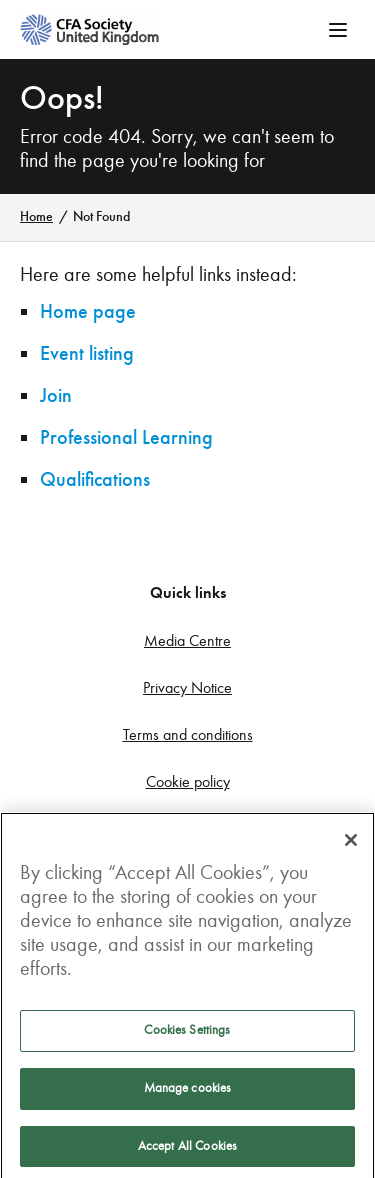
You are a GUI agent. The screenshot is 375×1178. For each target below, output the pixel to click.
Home (36, 216)
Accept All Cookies (187, 1150)
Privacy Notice (187, 687)
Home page (88, 311)
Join (56, 395)
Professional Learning (126, 437)
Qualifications (95, 479)
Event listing (87, 353)
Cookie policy (188, 781)
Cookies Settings (187, 1034)
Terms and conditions (188, 734)
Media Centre (187, 640)
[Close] (351, 844)
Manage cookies (188, 1092)
